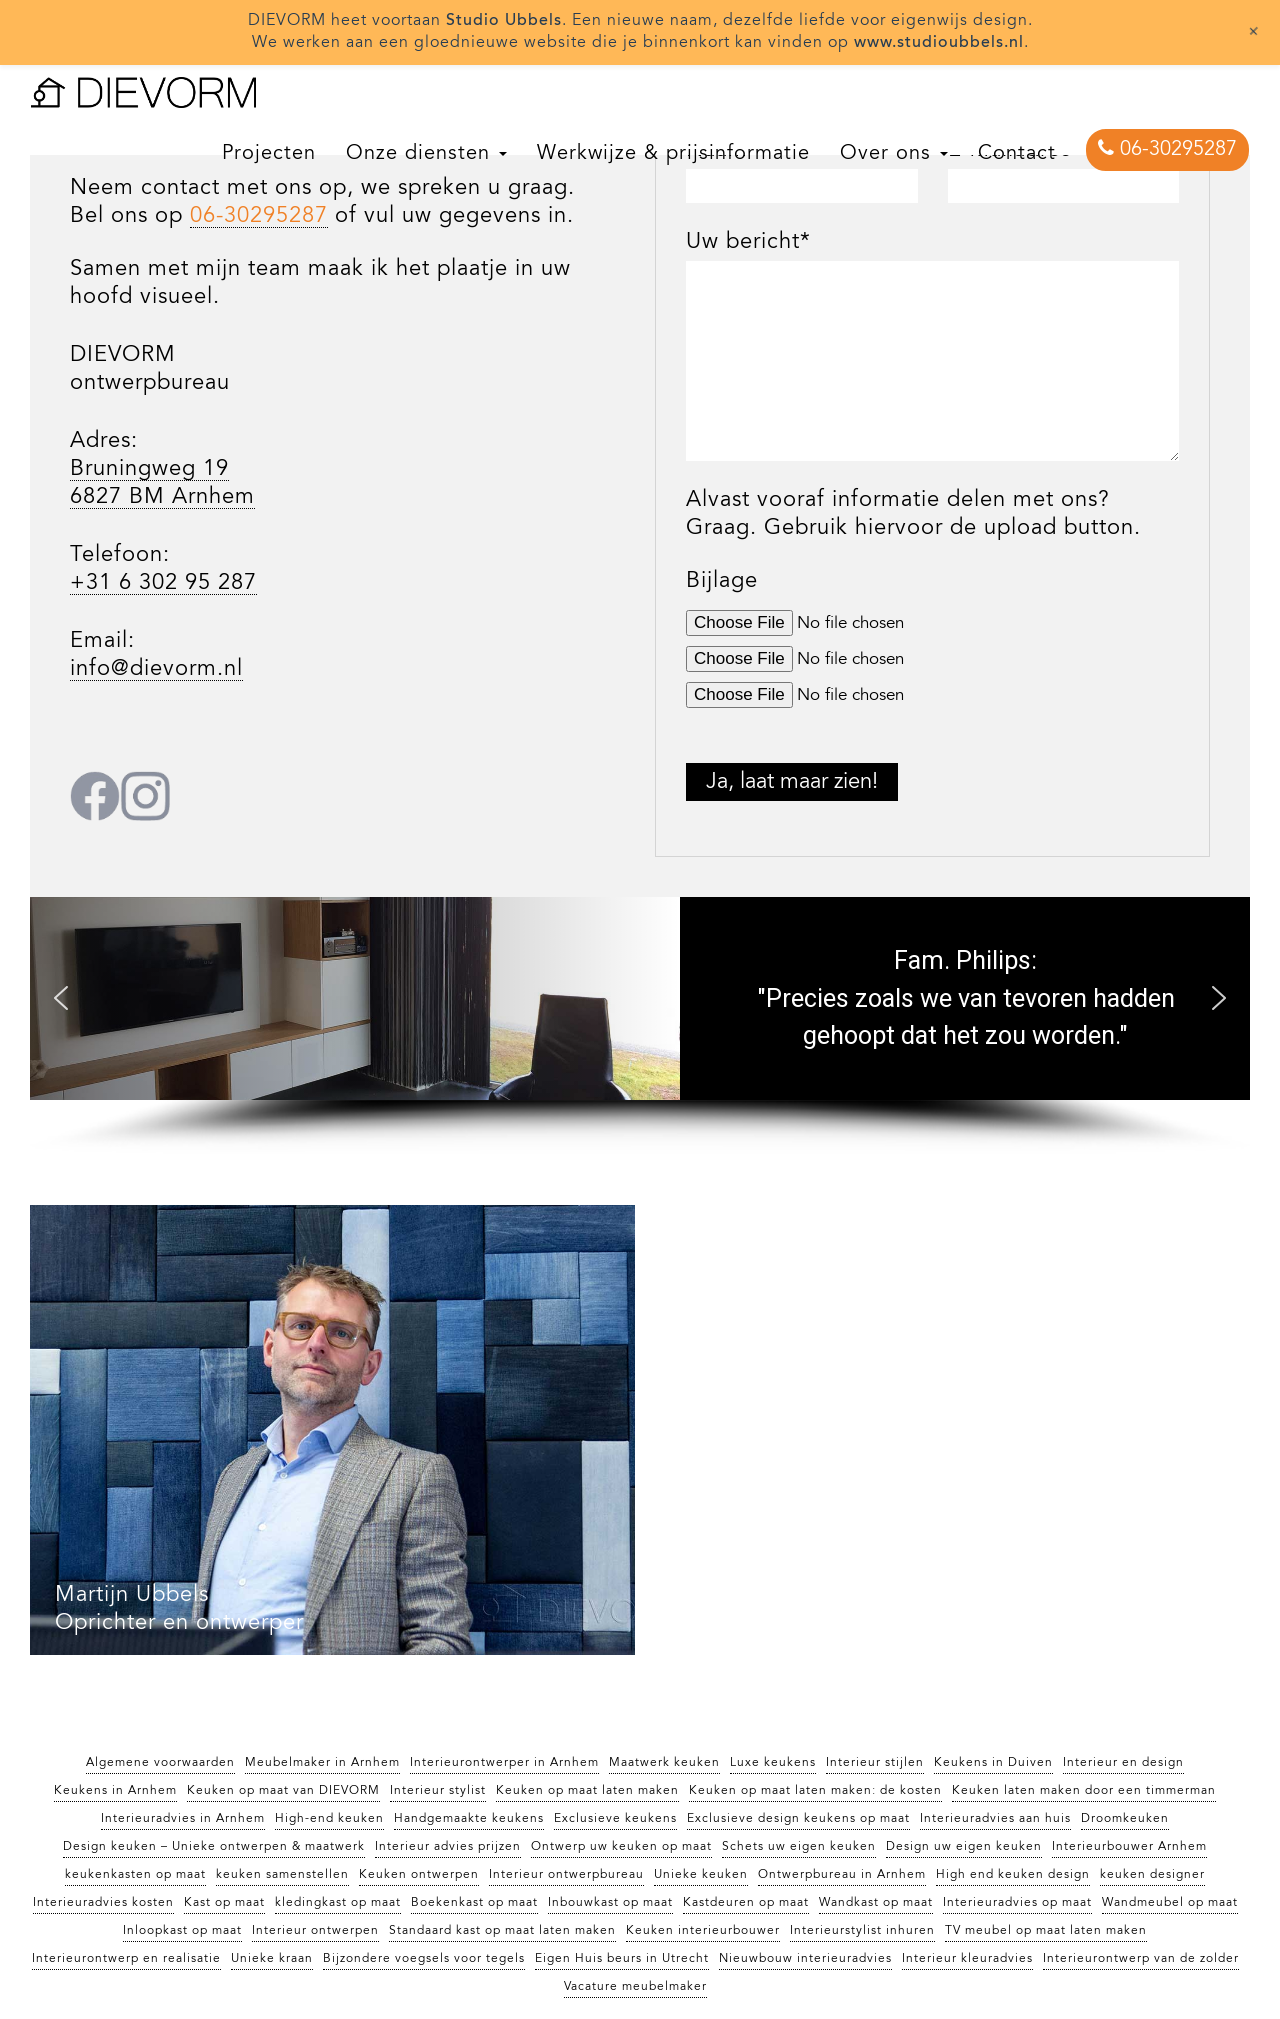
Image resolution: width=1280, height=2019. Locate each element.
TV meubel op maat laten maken (1046, 1931)
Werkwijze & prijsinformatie (673, 154)
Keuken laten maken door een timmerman (1084, 1791)
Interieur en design (1123, 1763)
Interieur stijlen (875, 1763)
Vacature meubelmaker (635, 1987)
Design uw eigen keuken (964, 1847)
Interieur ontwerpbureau (566, 1875)
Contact (1017, 154)
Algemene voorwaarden (160, 1763)
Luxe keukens (773, 1763)
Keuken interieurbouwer (703, 1931)
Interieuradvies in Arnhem (183, 1819)
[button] (61, 998)
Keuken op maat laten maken (587, 1791)
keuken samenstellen (282, 1875)
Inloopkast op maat (182, 1931)
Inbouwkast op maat (610, 1903)
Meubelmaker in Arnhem (322, 1763)
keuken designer (1152, 1875)
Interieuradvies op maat (1017, 1903)
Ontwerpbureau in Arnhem (842, 1875)
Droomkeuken (1125, 1819)
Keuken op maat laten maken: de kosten (815, 1791)
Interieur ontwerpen (315, 1931)
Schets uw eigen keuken (799, 1847)
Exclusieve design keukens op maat (798, 1819)
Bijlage (722, 581)
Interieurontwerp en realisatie (126, 1959)
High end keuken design (1013, 1875)
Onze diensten (426, 154)
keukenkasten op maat (135, 1875)
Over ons (894, 154)
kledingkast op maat (338, 1903)
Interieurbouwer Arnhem (1129, 1847)
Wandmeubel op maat (1170, 1903)
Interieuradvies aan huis (995, 1819)
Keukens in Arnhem (115, 1791)
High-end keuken (329, 1819)
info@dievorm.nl (156, 669)
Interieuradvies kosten (103, 1903)
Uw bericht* (748, 242)
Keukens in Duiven (993, 1763)
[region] (640, 1026)
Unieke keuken (701, 1875)
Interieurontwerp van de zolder (1141, 1959)
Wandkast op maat (876, 1903)
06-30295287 (1167, 149)
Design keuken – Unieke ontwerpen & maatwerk (214, 1847)
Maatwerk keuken (664, 1763)
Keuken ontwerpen (419, 1875)
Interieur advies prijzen (448, 1847)
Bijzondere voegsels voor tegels (424, 1959)
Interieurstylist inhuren (862, 1931)
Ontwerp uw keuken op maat (621, 1847)
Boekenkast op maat (474, 1903)
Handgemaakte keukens (469, 1819)
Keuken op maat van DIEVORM (283, 1791)
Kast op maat (224, 1903)
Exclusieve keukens (615, 1819)
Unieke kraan (272, 1959)
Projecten (269, 154)
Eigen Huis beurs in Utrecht (622, 1959)
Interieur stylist (438, 1791)
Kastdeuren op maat (746, 1903)
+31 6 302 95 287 (163, 583)
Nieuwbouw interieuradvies (805, 1959)
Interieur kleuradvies (967, 1959)
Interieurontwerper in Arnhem (504, 1763)
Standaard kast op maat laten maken (502, 1931)
